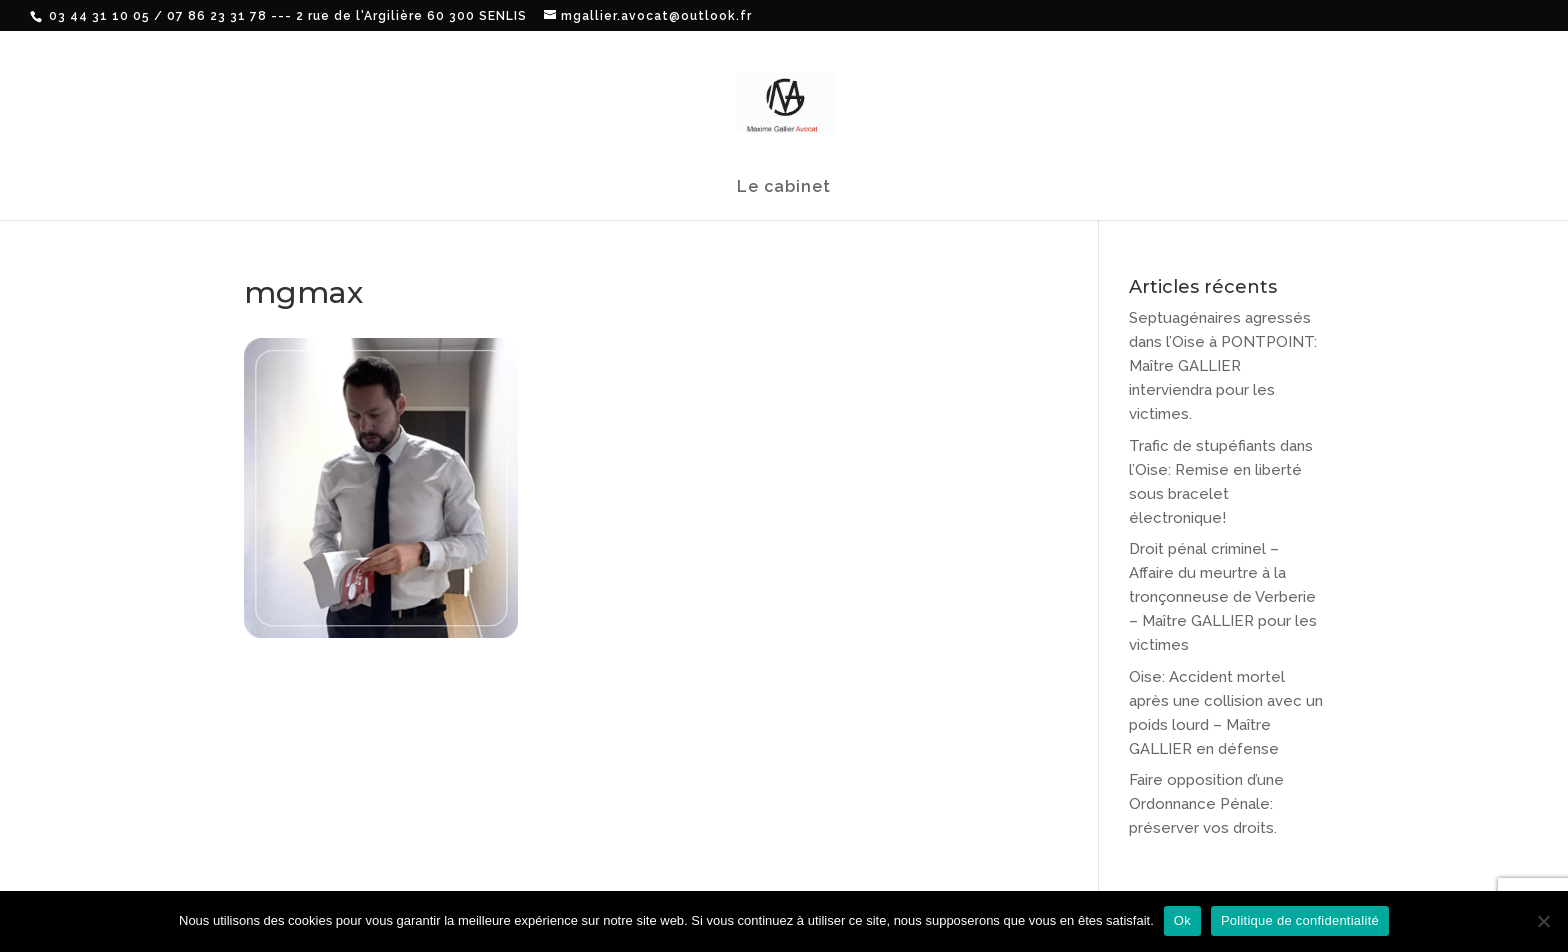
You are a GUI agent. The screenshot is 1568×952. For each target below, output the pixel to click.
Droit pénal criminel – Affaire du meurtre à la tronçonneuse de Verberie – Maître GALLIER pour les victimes (1223, 597)
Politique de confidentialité (1300, 920)
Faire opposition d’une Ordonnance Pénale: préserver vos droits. (1206, 804)
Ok (1182, 920)
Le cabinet (784, 188)
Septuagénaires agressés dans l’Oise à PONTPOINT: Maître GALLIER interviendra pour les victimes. (1223, 366)
